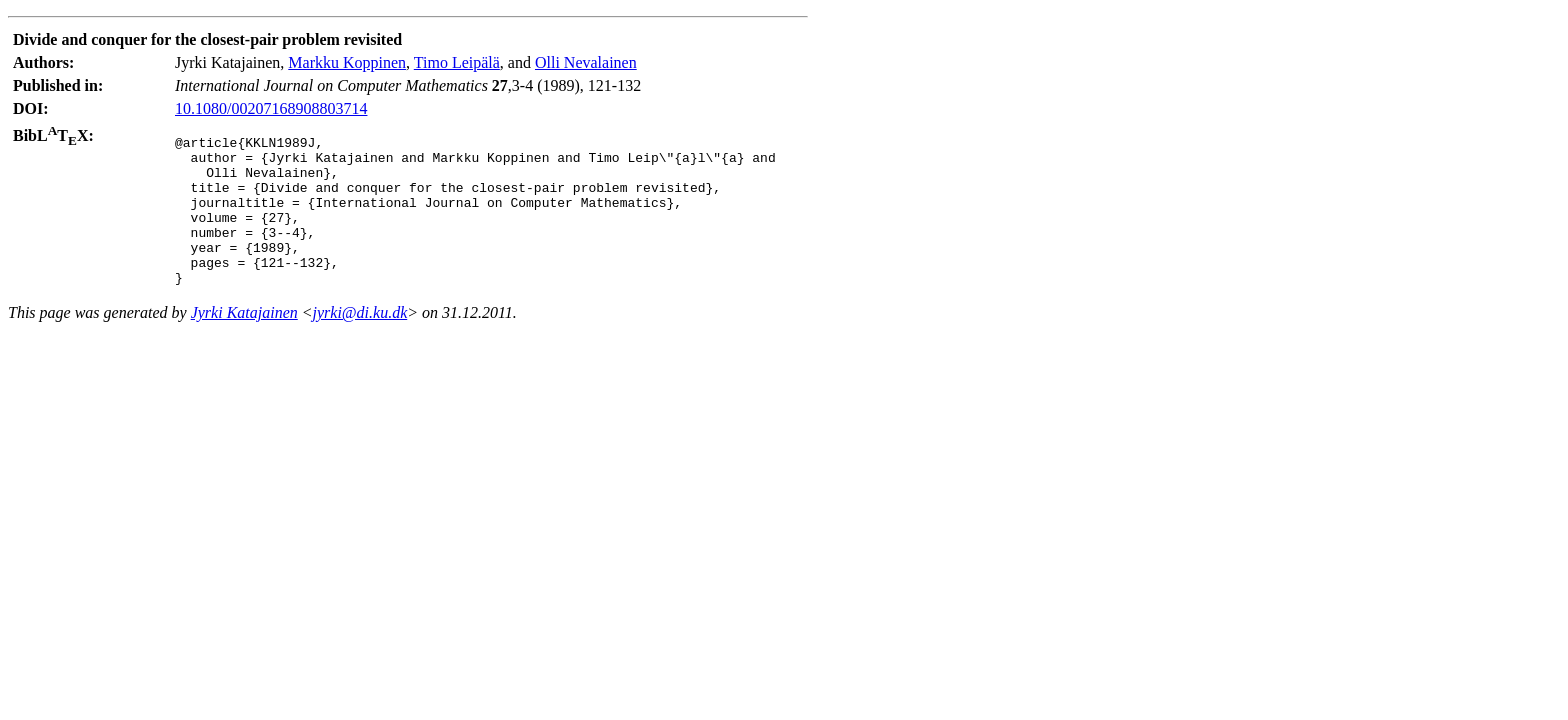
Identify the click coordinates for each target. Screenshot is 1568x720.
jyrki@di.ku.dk (360, 342)
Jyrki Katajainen (244, 342)
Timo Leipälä (457, 62)
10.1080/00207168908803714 (271, 108)
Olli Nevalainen (586, 62)
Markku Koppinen (347, 62)
